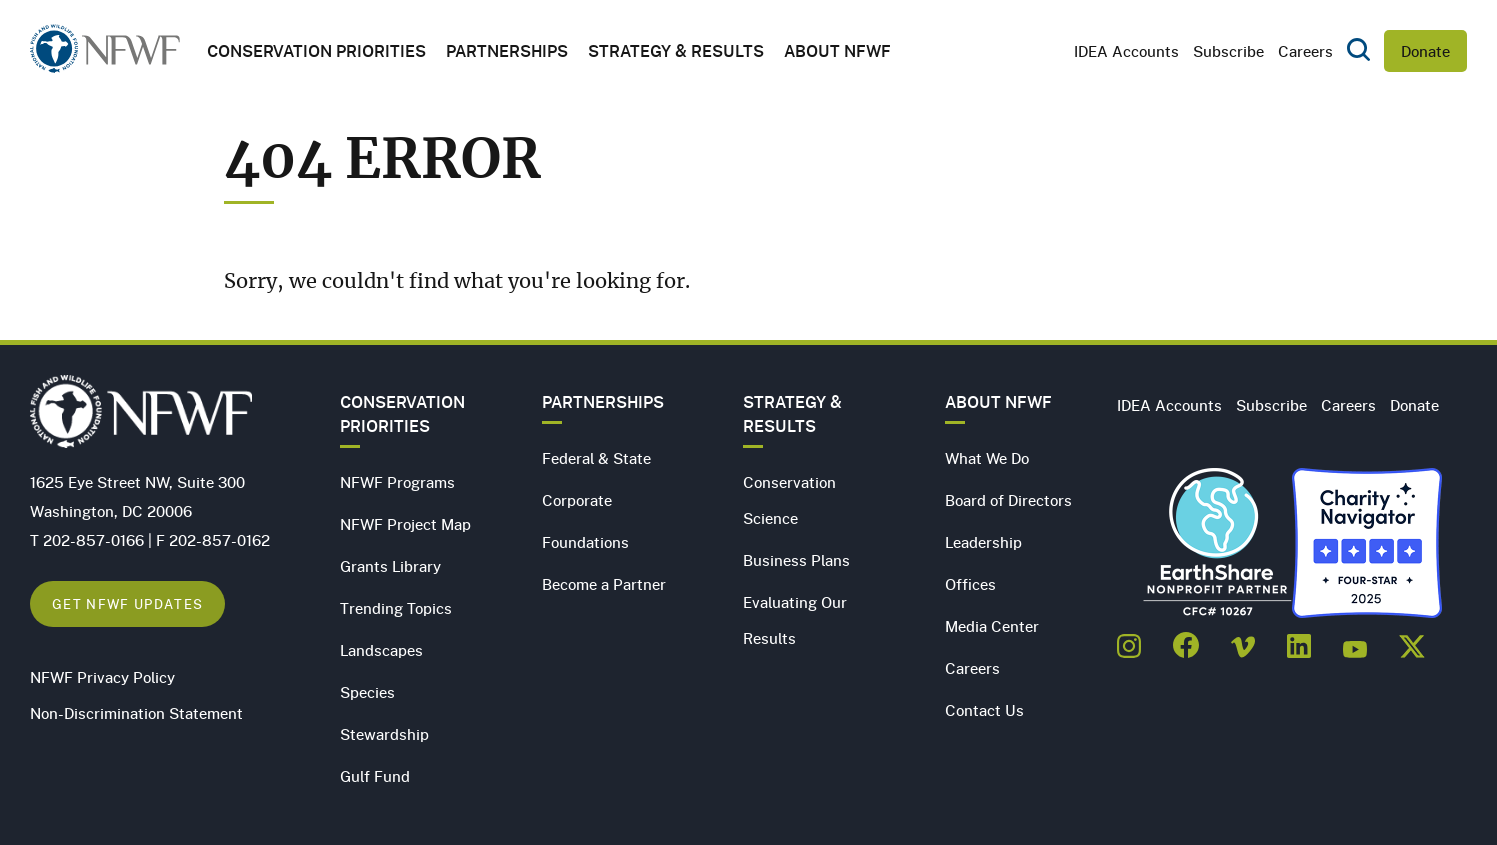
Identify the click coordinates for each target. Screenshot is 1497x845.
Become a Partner (604, 584)
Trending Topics (396, 608)
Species (367, 692)
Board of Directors (1008, 500)
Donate (1425, 51)
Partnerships (507, 51)
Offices (970, 584)
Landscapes (381, 650)
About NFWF (998, 402)
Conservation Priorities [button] (316, 51)
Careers (1305, 51)
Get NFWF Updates (127, 603)
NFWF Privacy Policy (102, 677)
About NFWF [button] (837, 51)
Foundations (585, 542)
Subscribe (1228, 51)
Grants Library (390, 566)
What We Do (987, 458)
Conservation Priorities (402, 414)
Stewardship (384, 734)
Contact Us (984, 710)
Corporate (577, 500)
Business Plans (796, 560)
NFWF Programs (397, 482)
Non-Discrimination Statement (136, 713)
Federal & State (596, 458)
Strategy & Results (676, 51)
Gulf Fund (375, 776)
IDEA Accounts (1126, 51)
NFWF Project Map (405, 524)
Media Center (992, 626)
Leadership (983, 542)
